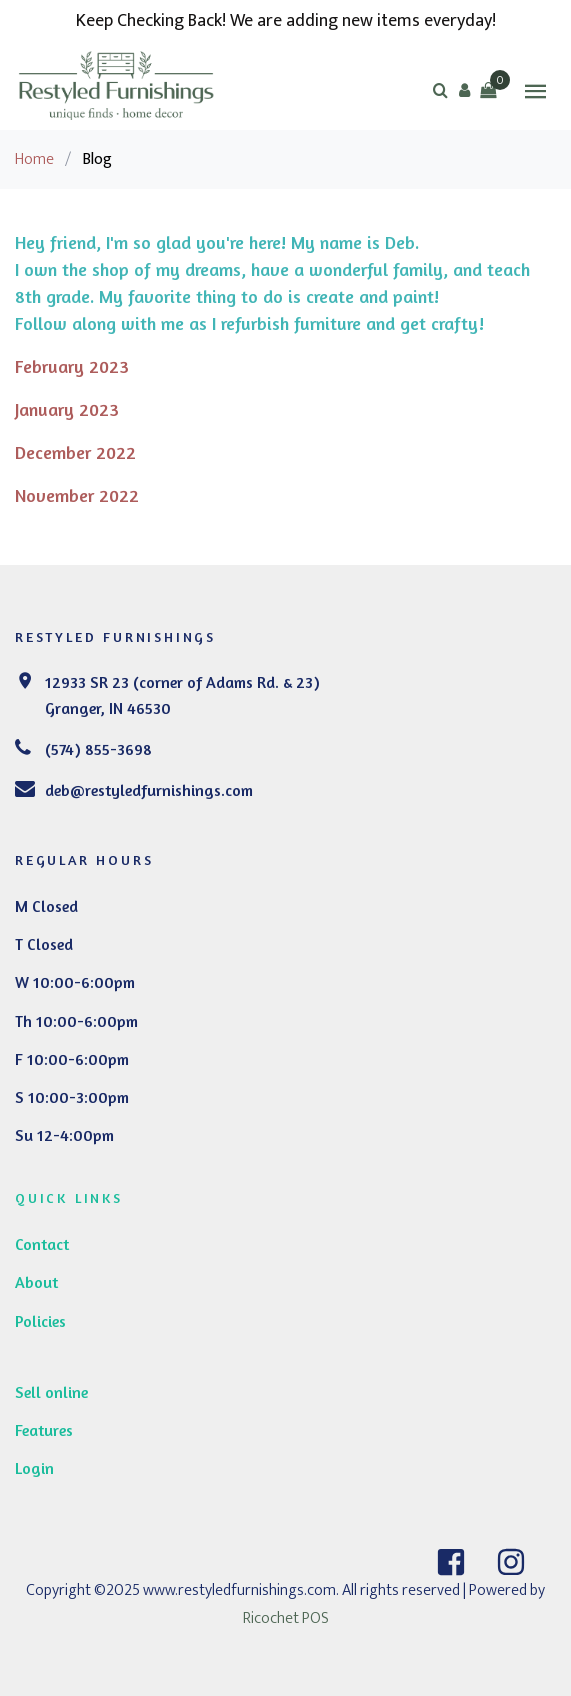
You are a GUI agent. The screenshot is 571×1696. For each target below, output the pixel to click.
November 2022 (77, 495)
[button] (464, 90)
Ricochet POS (286, 1618)
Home (34, 159)
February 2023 (72, 366)
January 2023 (67, 409)
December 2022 (75, 452)
